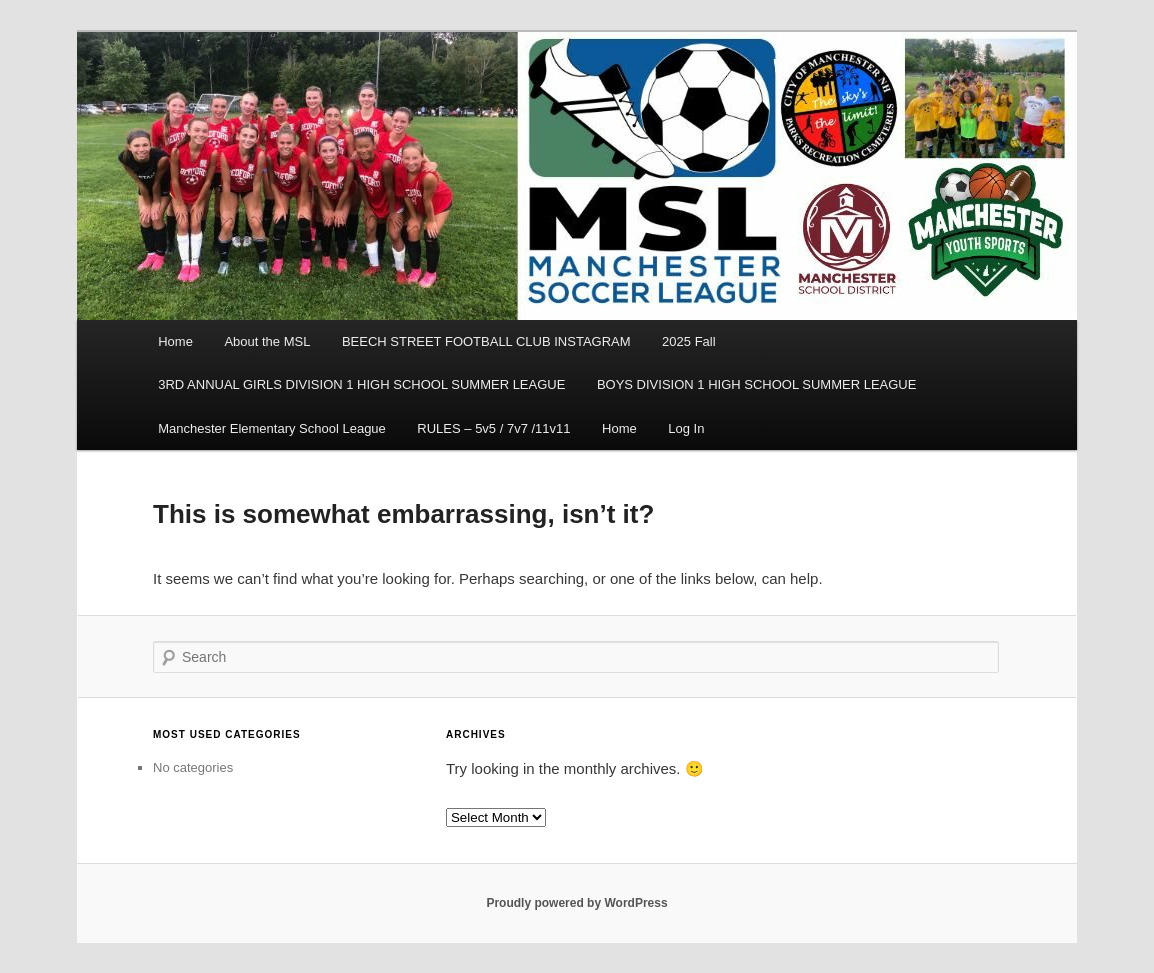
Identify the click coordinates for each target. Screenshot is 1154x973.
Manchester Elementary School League (272, 428)
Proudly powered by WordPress (576, 903)
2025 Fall (688, 341)
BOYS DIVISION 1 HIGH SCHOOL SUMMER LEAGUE (757, 384)
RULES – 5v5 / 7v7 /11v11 (493, 428)
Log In (686, 428)
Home (175, 341)
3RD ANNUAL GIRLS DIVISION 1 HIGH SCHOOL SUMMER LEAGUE (361, 384)
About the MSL (267, 341)
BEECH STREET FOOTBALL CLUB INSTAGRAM (486, 341)
